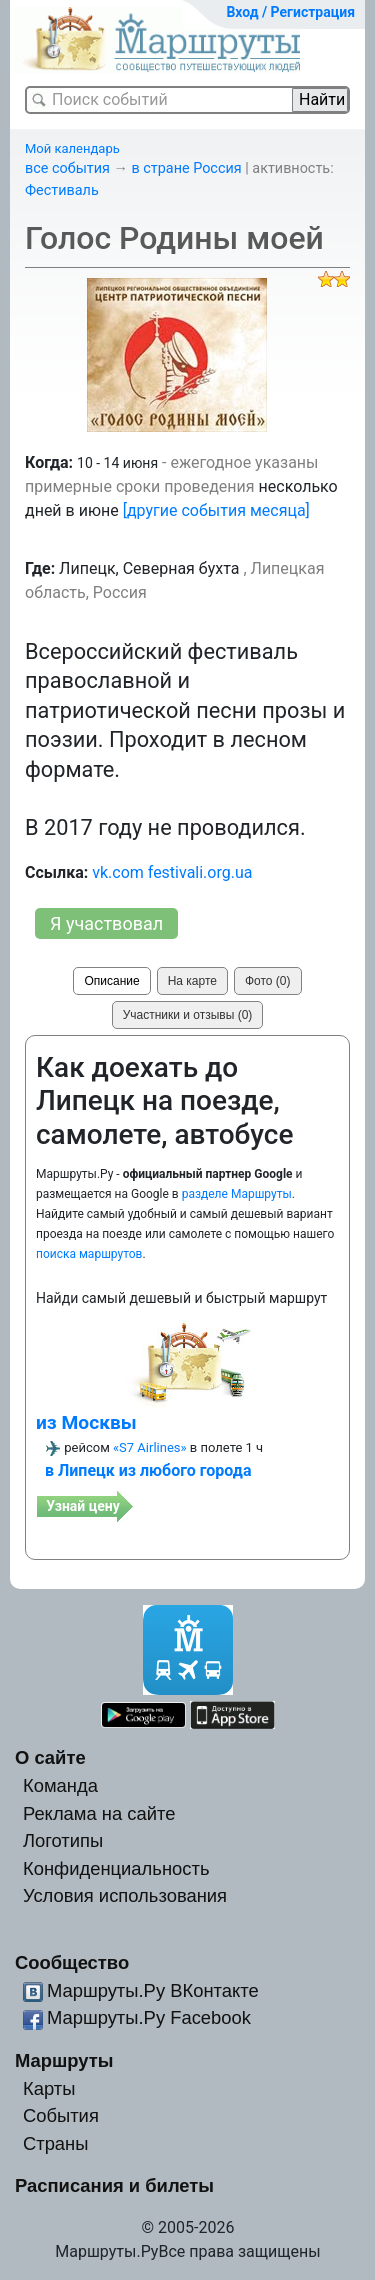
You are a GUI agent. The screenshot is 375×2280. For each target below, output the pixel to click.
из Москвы (86, 1422)
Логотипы (63, 1840)
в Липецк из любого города (148, 1470)
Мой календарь (72, 148)
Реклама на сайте (99, 1813)
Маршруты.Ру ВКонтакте (153, 1990)
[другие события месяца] (216, 510)
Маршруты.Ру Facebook (149, 2017)
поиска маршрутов (89, 1254)
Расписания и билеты (114, 2185)
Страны (56, 2143)
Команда (60, 1785)
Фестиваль (62, 190)
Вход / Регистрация (290, 12)
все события (67, 168)
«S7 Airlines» (150, 1447)
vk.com (118, 872)
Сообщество (72, 1962)
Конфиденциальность (116, 1868)
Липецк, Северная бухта (149, 568)
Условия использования (125, 1895)
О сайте (50, 1757)
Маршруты (64, 2060)
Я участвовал (106, 923)
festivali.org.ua (200, 872)
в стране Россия (187, 168)
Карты (49, 2088)
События (61, 2115)
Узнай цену (83, 1506)
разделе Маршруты (237, 1194)
